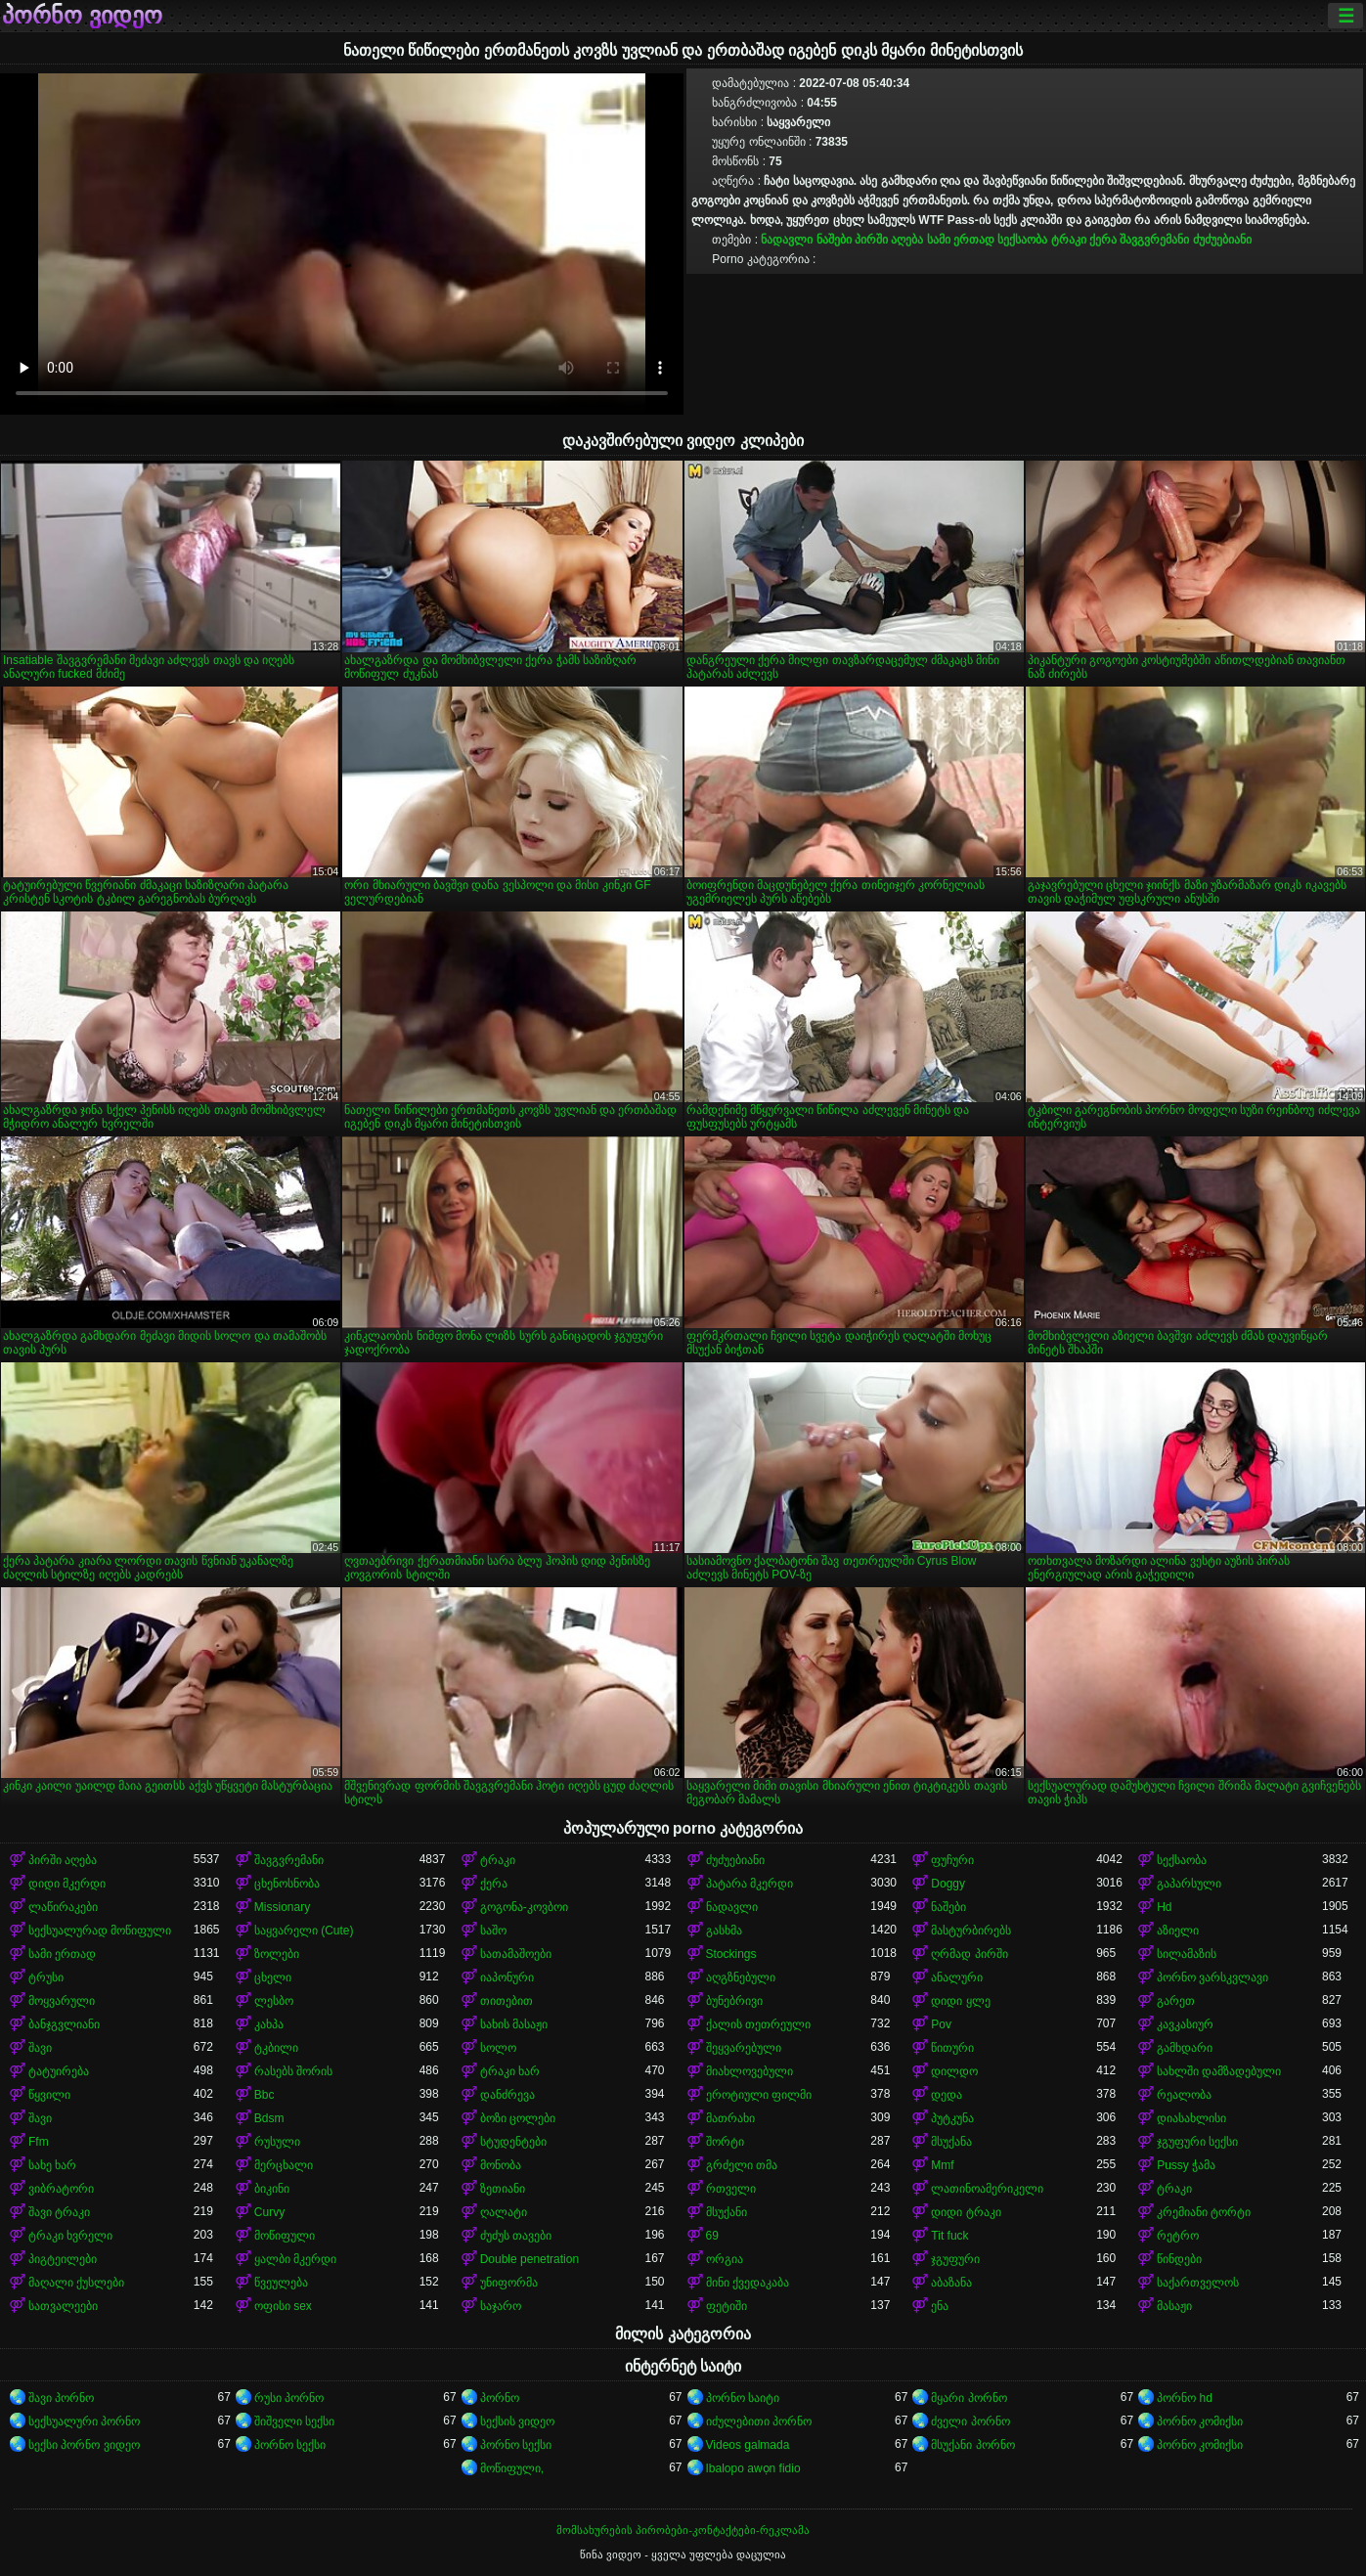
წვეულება (281, 2282)
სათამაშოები (515, 1954)
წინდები (1179, 2259)
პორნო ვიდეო (82, 15)
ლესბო (273, 2001)
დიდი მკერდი (67, 1883)
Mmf (942, 2165)
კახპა (269, 2024)
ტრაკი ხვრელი (70, 2236)
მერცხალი (283, 2165)
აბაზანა (951, 2282)
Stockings (731, 1954)
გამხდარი (1184, 2048)
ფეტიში (726, 2306)
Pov (941, 2024)
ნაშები (834, 239)
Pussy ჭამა (1186, 2165)
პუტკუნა (952, 2118)
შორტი (725, 2142)
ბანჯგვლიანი (64, 2024)
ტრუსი (46, 1977)
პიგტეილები (62, 2259)
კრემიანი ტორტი (1204, 2212)
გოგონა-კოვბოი (524, 1907)
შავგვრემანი (1154, 239)
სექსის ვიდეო (517, 2421)
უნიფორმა (509, 2282)
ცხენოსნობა (287, 1883)
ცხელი (272, 1977)
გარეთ (1176, 2001)
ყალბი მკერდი (295, 2259)
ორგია (724, 2259)
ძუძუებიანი (1222, 239)
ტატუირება (58, 2071)
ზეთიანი (502, 2189)
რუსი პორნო (289, 2398)
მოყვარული (61, 2001)
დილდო (954, 2071)
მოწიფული (284, 2236)
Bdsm (269, 2118)
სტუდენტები (513, 2142)
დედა (946, 2095)
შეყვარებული (743, 2048)
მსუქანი (726, 2212)
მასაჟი (1174, 2306)
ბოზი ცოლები (517, 2118)
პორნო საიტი (742, 2398)
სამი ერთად (960, 239)
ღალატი (503, 2212)
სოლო (498, 2048)
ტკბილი (276, 2048)
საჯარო (500, 2306)
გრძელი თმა (741, 2165)
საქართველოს (1198, 2282)
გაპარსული (1189, 1883)
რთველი (731, 2189)
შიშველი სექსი (294, 2421)
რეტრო (1178, 2236)
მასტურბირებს (971, 1930)
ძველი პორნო (970, 2421)
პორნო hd (1184, 2398)
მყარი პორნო (968, 2398)
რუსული (277, 2142)
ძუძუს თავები (515, 2236)
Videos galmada (748, 2445)
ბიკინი (271, 2189)
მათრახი (730, 2118)
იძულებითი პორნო (759, 2421)
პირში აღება (889, 239)
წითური (952, 2048)
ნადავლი (787, 239)
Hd (1164, 1907)
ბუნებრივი (734, 2001)
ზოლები (276, 1954)
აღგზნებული (740, 1977)
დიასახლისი (1191, 2118)
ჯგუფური (955, 2259)
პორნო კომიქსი (1200, 2421)
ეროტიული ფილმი (759, 2095)
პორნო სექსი (290, 2445)
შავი (40, 2048)
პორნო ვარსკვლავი (1212, 1977)
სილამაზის (1186, 1954)
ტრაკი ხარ (510, 2071)
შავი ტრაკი (59, 2212)
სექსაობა (1022, 239)
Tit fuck (949, 2236)
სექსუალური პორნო (84, 2421)
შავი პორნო (61, 2398)
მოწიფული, (512, 2468)
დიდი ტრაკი (965, 2212)
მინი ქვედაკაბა (747, 2282)
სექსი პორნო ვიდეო (84, 2445)
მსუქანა (951, 2142)
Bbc (264, 2095)
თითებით (506, 2001)
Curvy (269, 2212)
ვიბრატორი (61, 2189)
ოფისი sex (283, 2306)
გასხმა (724, 1930)
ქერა (1103, 239)
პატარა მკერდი (749, 1883)
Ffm (38, 2142)
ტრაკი (1068, 239)
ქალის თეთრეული (758, 2024)
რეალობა (1184, 2095)
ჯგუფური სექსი (1197, 2142)
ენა (939, 2306)
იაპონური (507, 1977)
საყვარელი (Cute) (304, 1930)
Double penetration (529, 2259)
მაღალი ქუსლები (76, 2282)
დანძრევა (507, 2095)
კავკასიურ (1185, 2024)
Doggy (948, 1883)
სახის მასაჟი (514, 2024)
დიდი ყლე (960, 2001)
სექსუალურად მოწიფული (99, 1930)
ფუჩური (952, 1860)
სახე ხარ (52, 2165)
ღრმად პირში (969, 1954)
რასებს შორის (293, 2071)
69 (712, 2236)
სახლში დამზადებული (1219, 2071)
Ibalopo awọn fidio (753, 2468)
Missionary (282, 1907)
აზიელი (1178, 1930)
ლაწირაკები (63, 1907)
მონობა (500, 2165)
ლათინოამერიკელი (987, 2189)
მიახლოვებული (749, 2071)
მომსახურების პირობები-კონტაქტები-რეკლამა (682, 2530)
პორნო (499, 2398)
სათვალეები (63, 2306)
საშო (493, 1930)
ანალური (957, 1977)
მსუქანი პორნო (972, 2445)
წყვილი (49, 2095)
